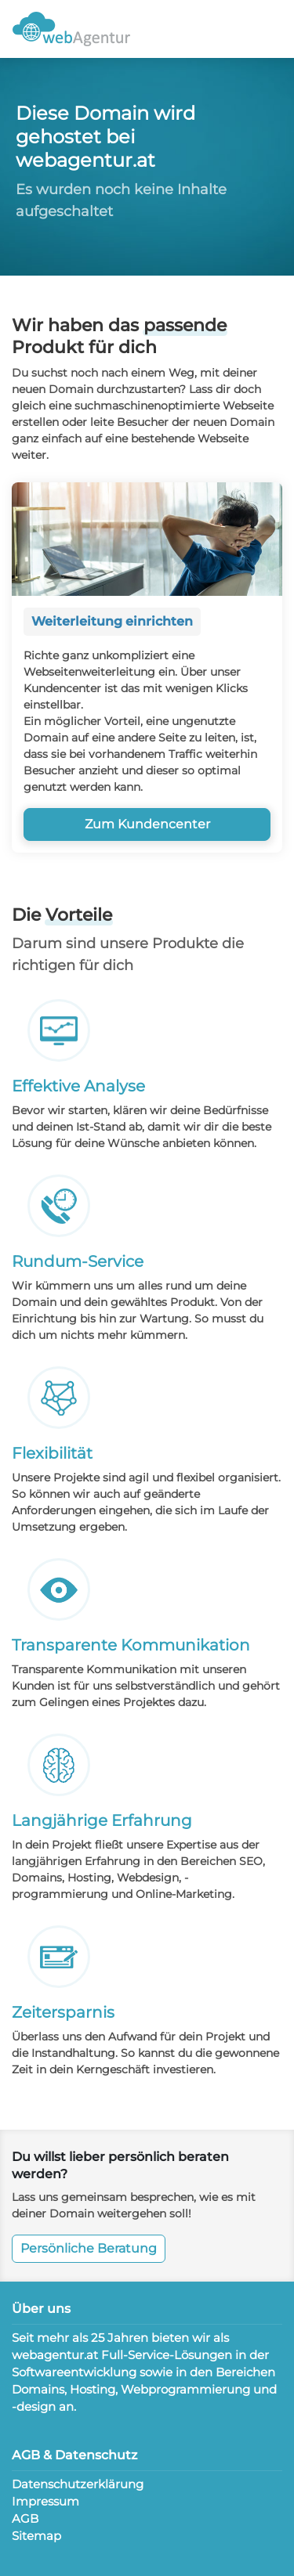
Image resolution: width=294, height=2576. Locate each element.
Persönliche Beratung (88, 2248)
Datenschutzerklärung (77, 2484)
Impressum (45, 2501)
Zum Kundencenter (147, 824)
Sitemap (36, 2535)
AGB (25, 2518)
